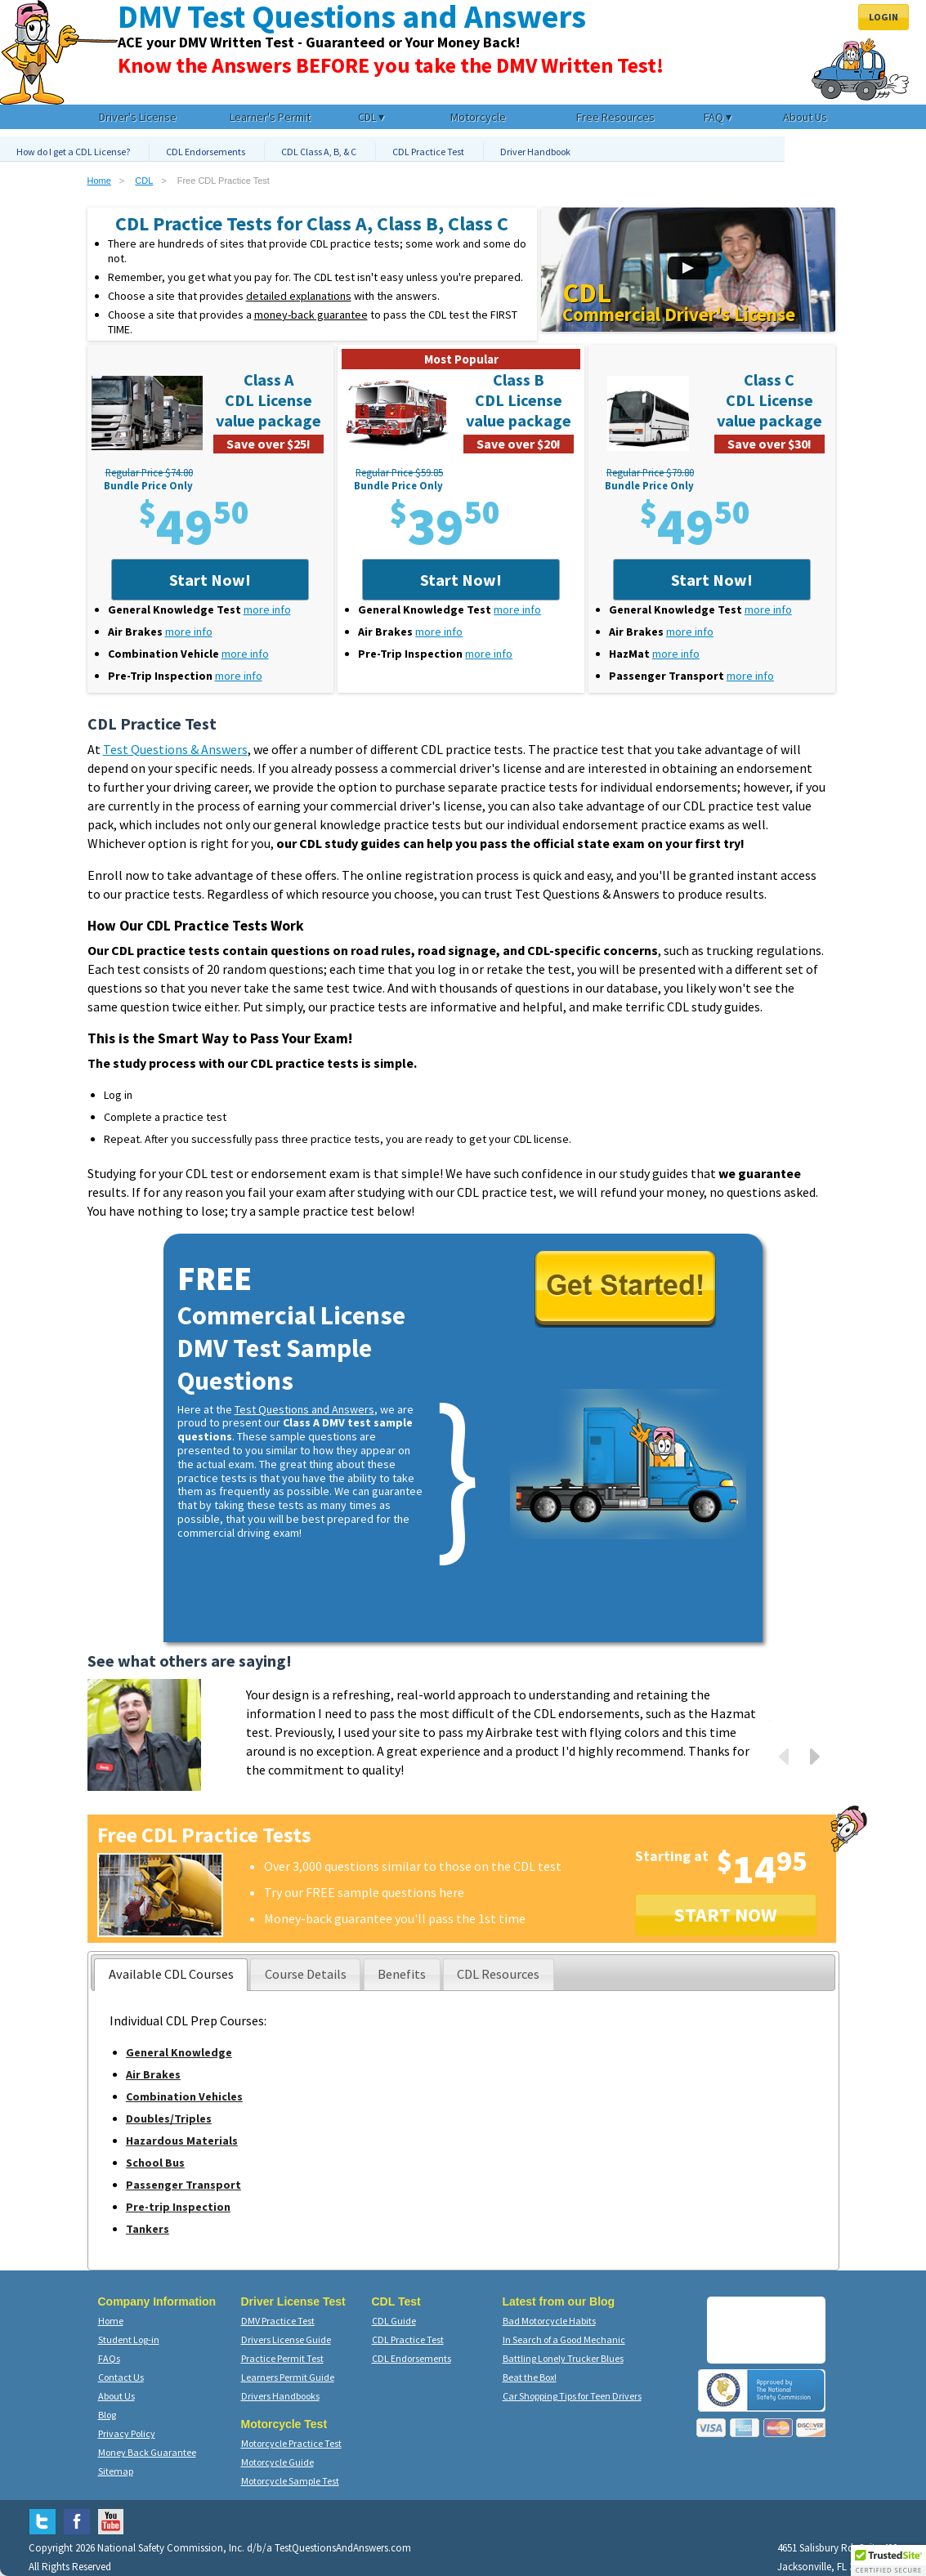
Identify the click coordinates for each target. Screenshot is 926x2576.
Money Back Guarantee (147, 2452)
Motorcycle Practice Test (291, 2443)
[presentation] (171, 1974)
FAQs (109, 2358)
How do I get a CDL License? (73, 151)
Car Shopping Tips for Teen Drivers (572, 2396)
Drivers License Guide (286, 2339)
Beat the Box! (530, 2377)
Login (883, 17)
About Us (116, 2396)
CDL (144, 180)
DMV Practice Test (278, 2321)
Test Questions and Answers (304, 1409)
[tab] (171, 1974)
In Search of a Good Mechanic (564, 2339)
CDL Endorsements (205, 151)
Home (99, 180)
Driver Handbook (535, 151)
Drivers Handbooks (280, 2396)
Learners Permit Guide (287, 2377)
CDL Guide (394, 2321)
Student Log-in (128, 2339)
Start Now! (210, 579)
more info (267, 609)
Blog (107, 2415)
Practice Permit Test (282, 2358)
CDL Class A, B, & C (318, 151)
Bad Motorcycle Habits (549, 2321)
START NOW (725, 1914)
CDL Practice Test (428, 151)
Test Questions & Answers (175, 749)
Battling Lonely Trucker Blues (563, 2358)
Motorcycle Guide (277, 2462)
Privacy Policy (126, 2433)
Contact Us (121, 2377)
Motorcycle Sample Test (290, 2481)
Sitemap (115, 2471)
